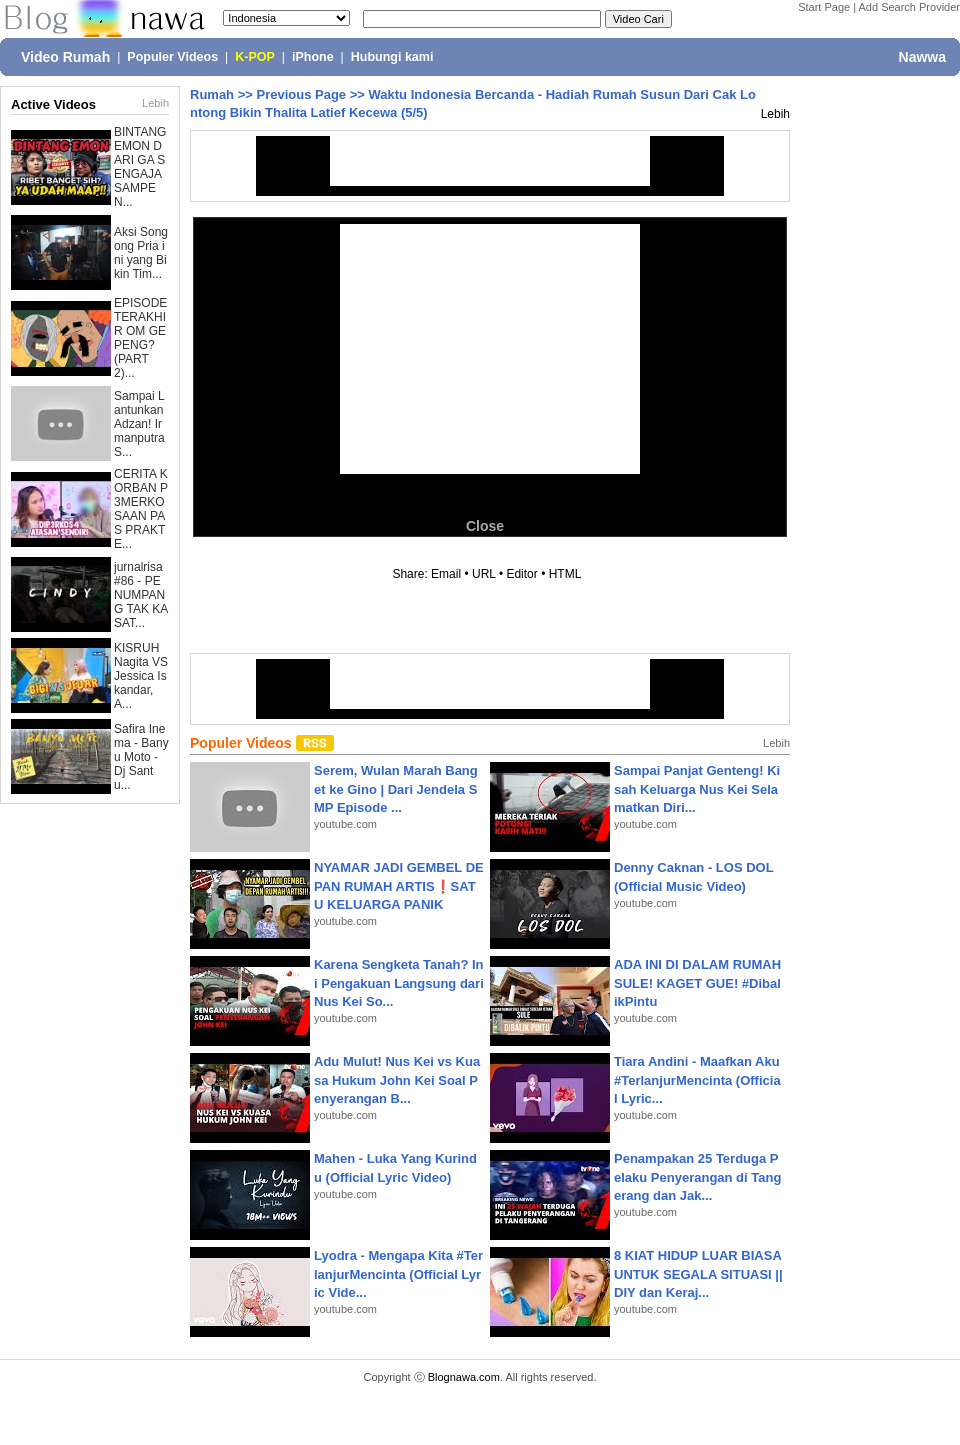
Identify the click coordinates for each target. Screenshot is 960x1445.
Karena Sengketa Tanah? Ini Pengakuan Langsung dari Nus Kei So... (399, 982)
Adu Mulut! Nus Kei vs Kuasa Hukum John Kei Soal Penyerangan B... (397, 1079)
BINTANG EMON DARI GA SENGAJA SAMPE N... (140, 167)
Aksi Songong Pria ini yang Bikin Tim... (141, 253)
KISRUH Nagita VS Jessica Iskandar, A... (141, 676)
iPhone (313, 57)
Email (446, 574)
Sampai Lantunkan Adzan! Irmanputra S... (139, 424)
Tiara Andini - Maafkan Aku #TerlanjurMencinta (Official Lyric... (697, 1079)
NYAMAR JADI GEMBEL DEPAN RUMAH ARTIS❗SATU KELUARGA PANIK (399, 885)
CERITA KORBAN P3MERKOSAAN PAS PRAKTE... (141, 509)
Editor (521, 574)
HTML (565, 574)
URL (484, 574)
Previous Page (301, 94)
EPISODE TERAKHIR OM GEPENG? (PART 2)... (140, 338)
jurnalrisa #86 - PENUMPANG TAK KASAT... (141, 595)
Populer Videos (172, 57)
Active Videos (53, 104)
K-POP (255, 57)
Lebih (155, 103)
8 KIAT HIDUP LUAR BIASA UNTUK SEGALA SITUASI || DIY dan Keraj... (698, 1273)
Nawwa (922, 57)
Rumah (212, 94)
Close (485, 526)
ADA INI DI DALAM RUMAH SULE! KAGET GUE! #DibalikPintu (697, 982)
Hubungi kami (392, 57)
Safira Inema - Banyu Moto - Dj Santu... (141, 757)
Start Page (824, 7)
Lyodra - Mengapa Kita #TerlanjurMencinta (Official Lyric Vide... (398, 1273)
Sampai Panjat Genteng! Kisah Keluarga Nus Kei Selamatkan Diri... (697, 788)
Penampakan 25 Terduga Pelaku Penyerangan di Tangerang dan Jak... (697, 1176)
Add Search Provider (910, 7)
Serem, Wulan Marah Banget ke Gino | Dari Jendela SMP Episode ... (396, 788)
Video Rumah (65, 57)
